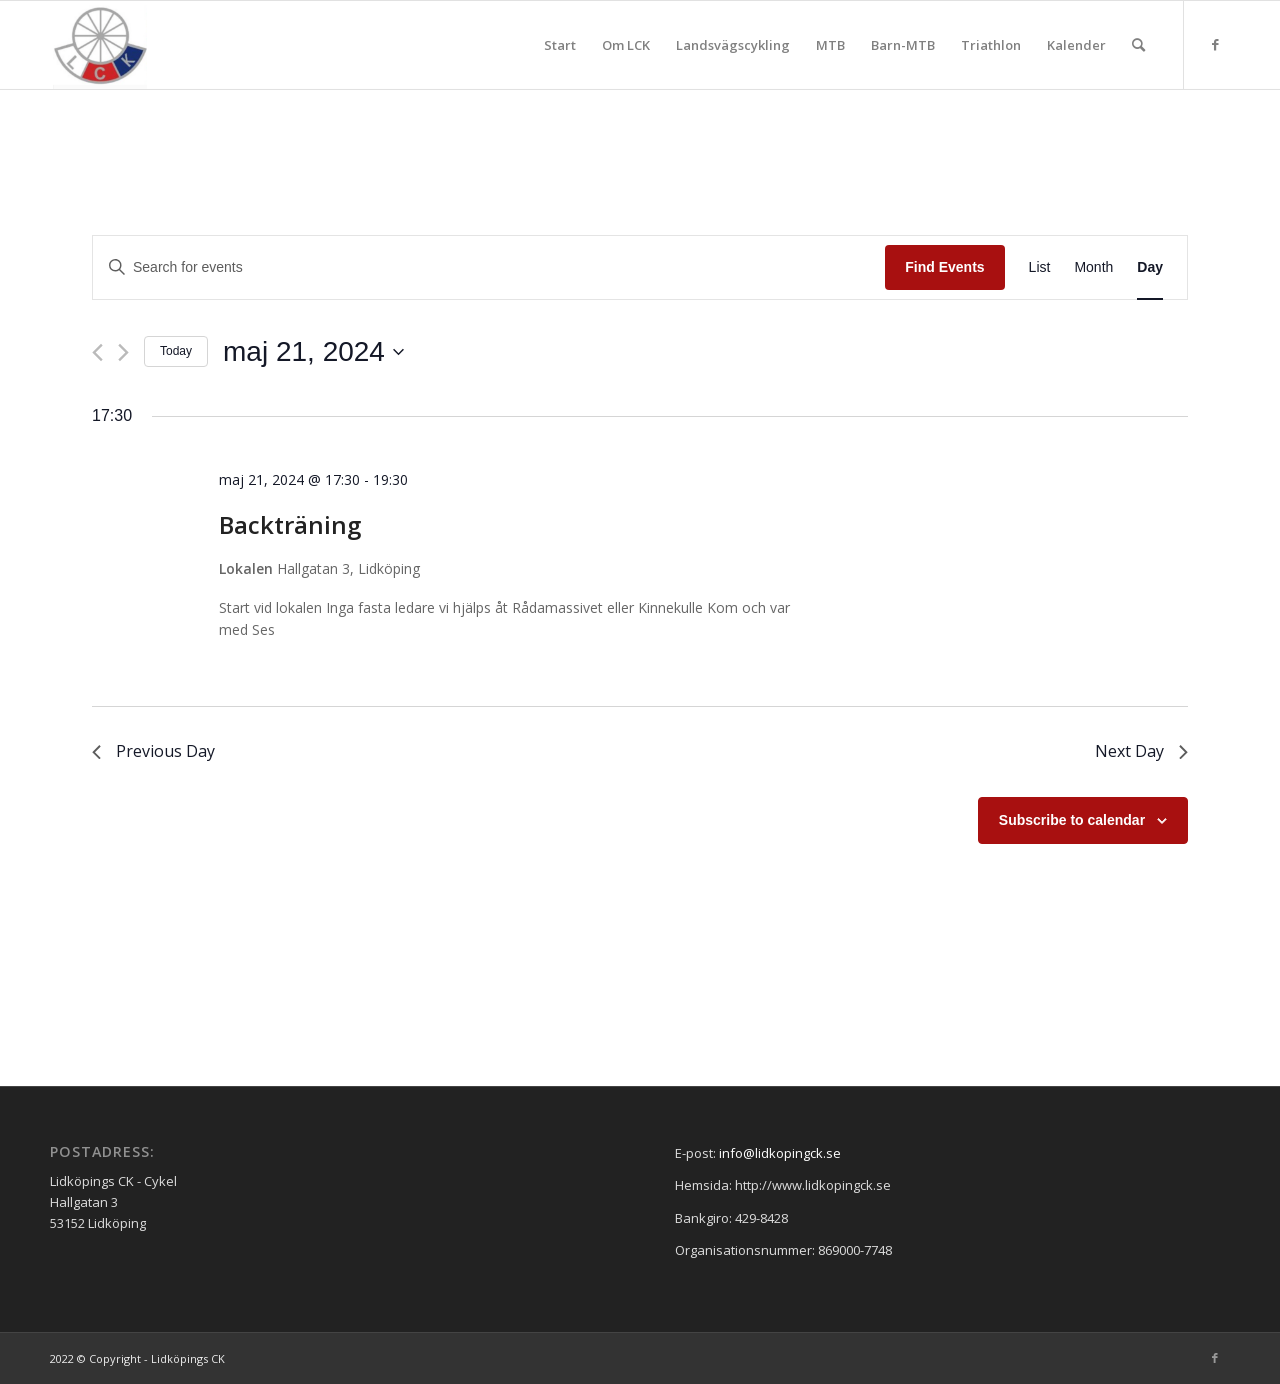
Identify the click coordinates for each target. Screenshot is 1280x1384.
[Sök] (1138, 45)
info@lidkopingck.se (780, 1153)
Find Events (944, 267)
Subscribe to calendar (1072, 820)
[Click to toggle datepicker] (313, 352)
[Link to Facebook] (1215, 44)
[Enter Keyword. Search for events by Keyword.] (489, 267)
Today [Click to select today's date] (176, 351)
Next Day (1141, 751)
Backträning (290, 524)
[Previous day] (97, 352)
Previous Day (153, 751)
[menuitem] (560, 45)
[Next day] (123, 352)
